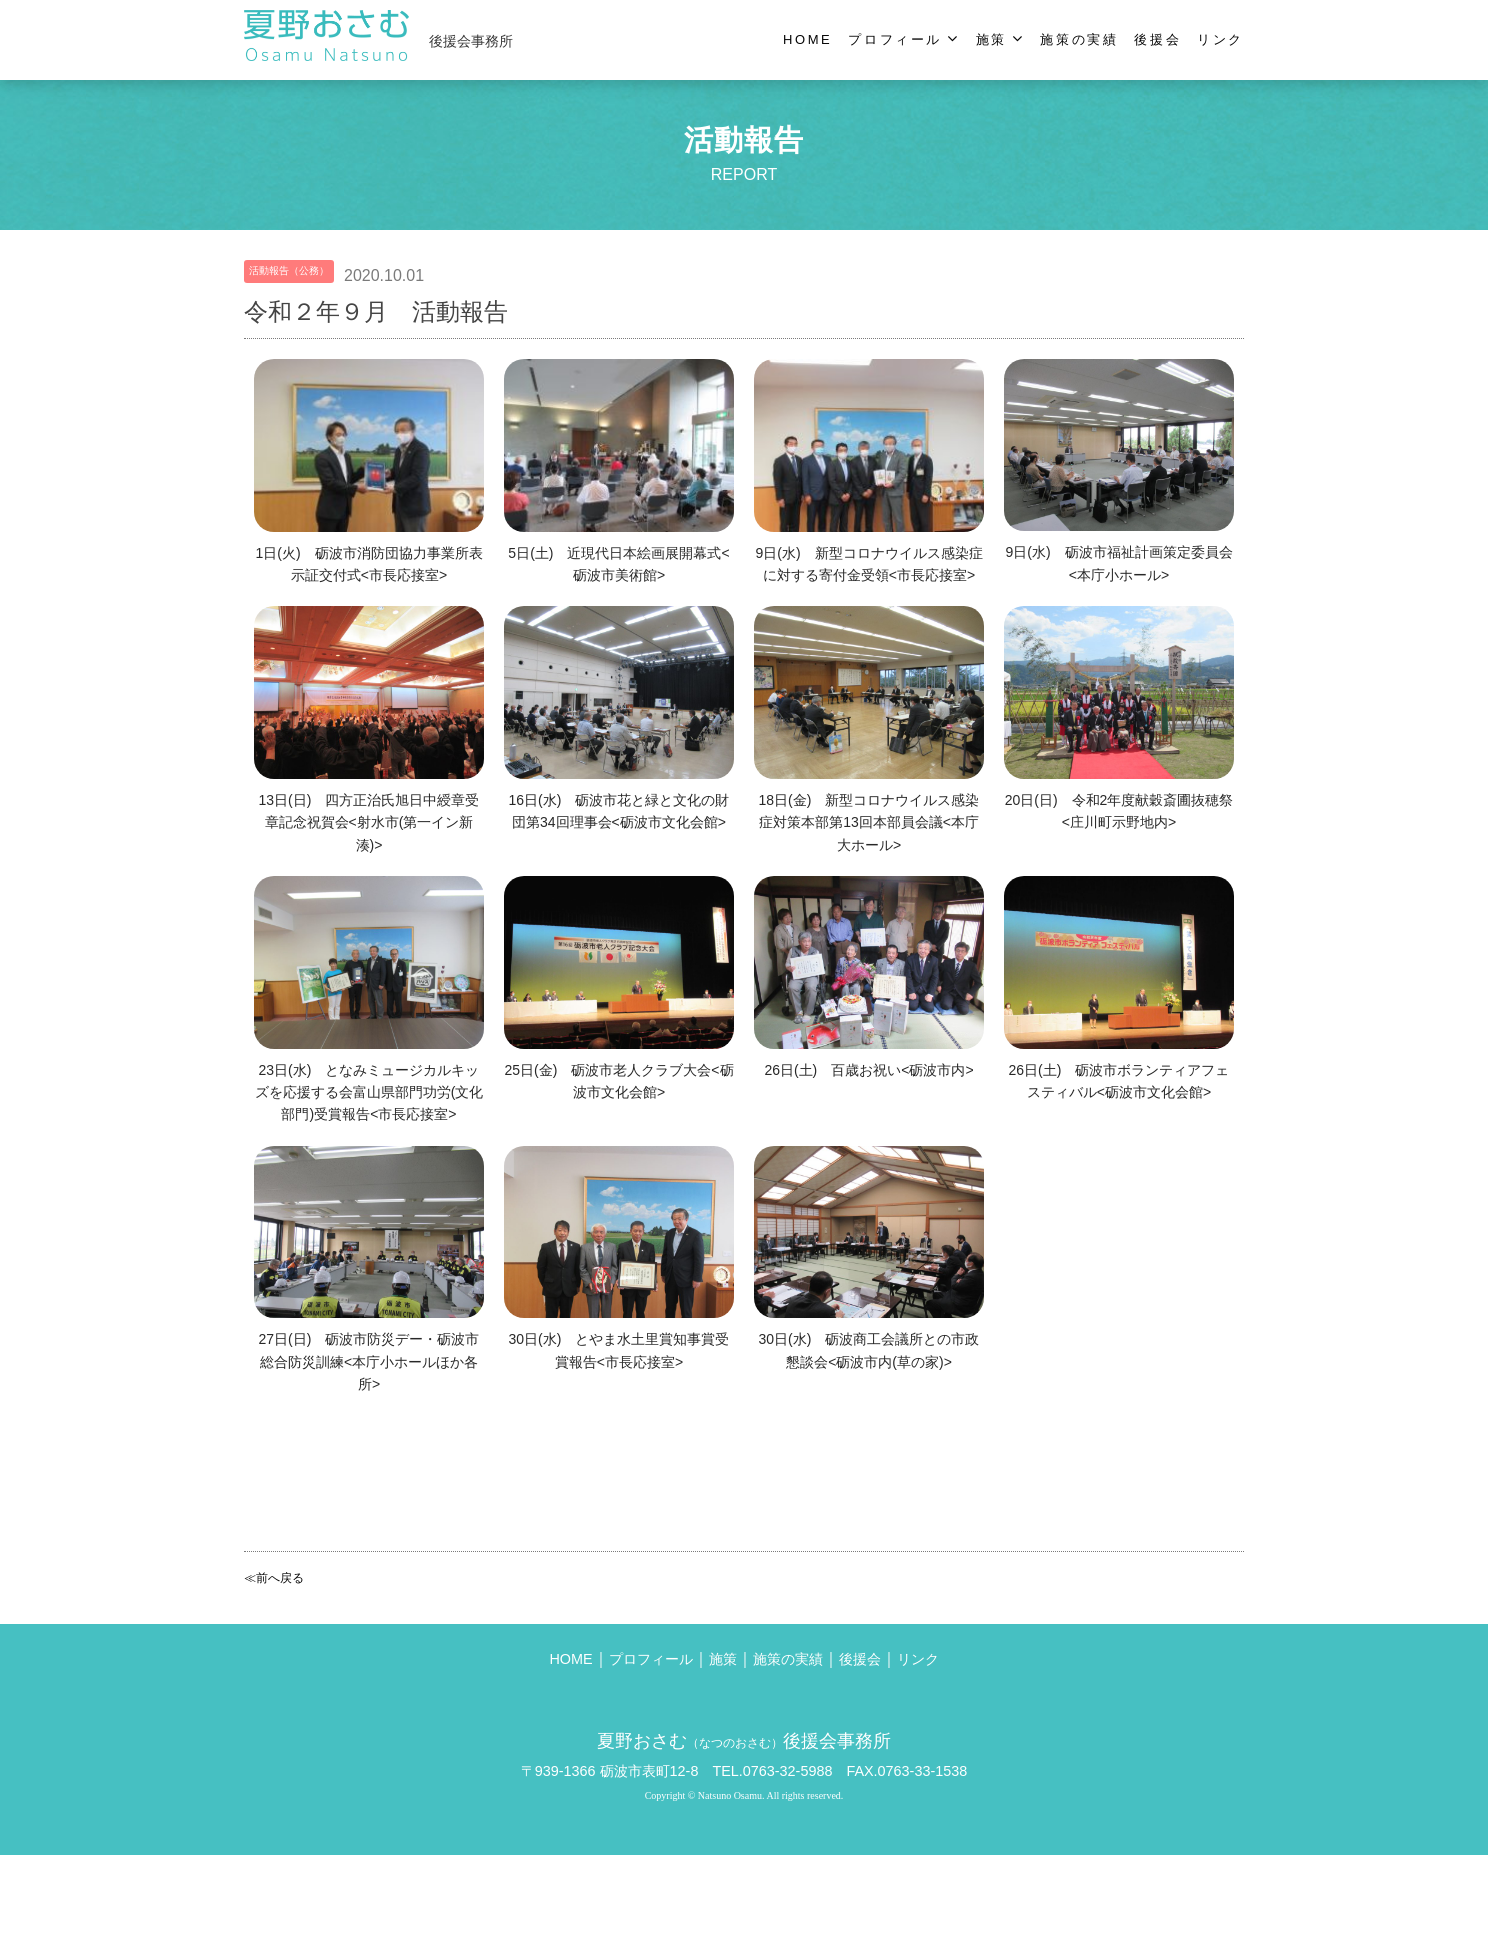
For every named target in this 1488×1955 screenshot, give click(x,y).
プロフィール (651, 1669)
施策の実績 (788, 1669)
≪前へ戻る (274, 1578)
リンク (918, 1669)
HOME (570, 1669)
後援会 (860, 1669)
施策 (723, 1669)
